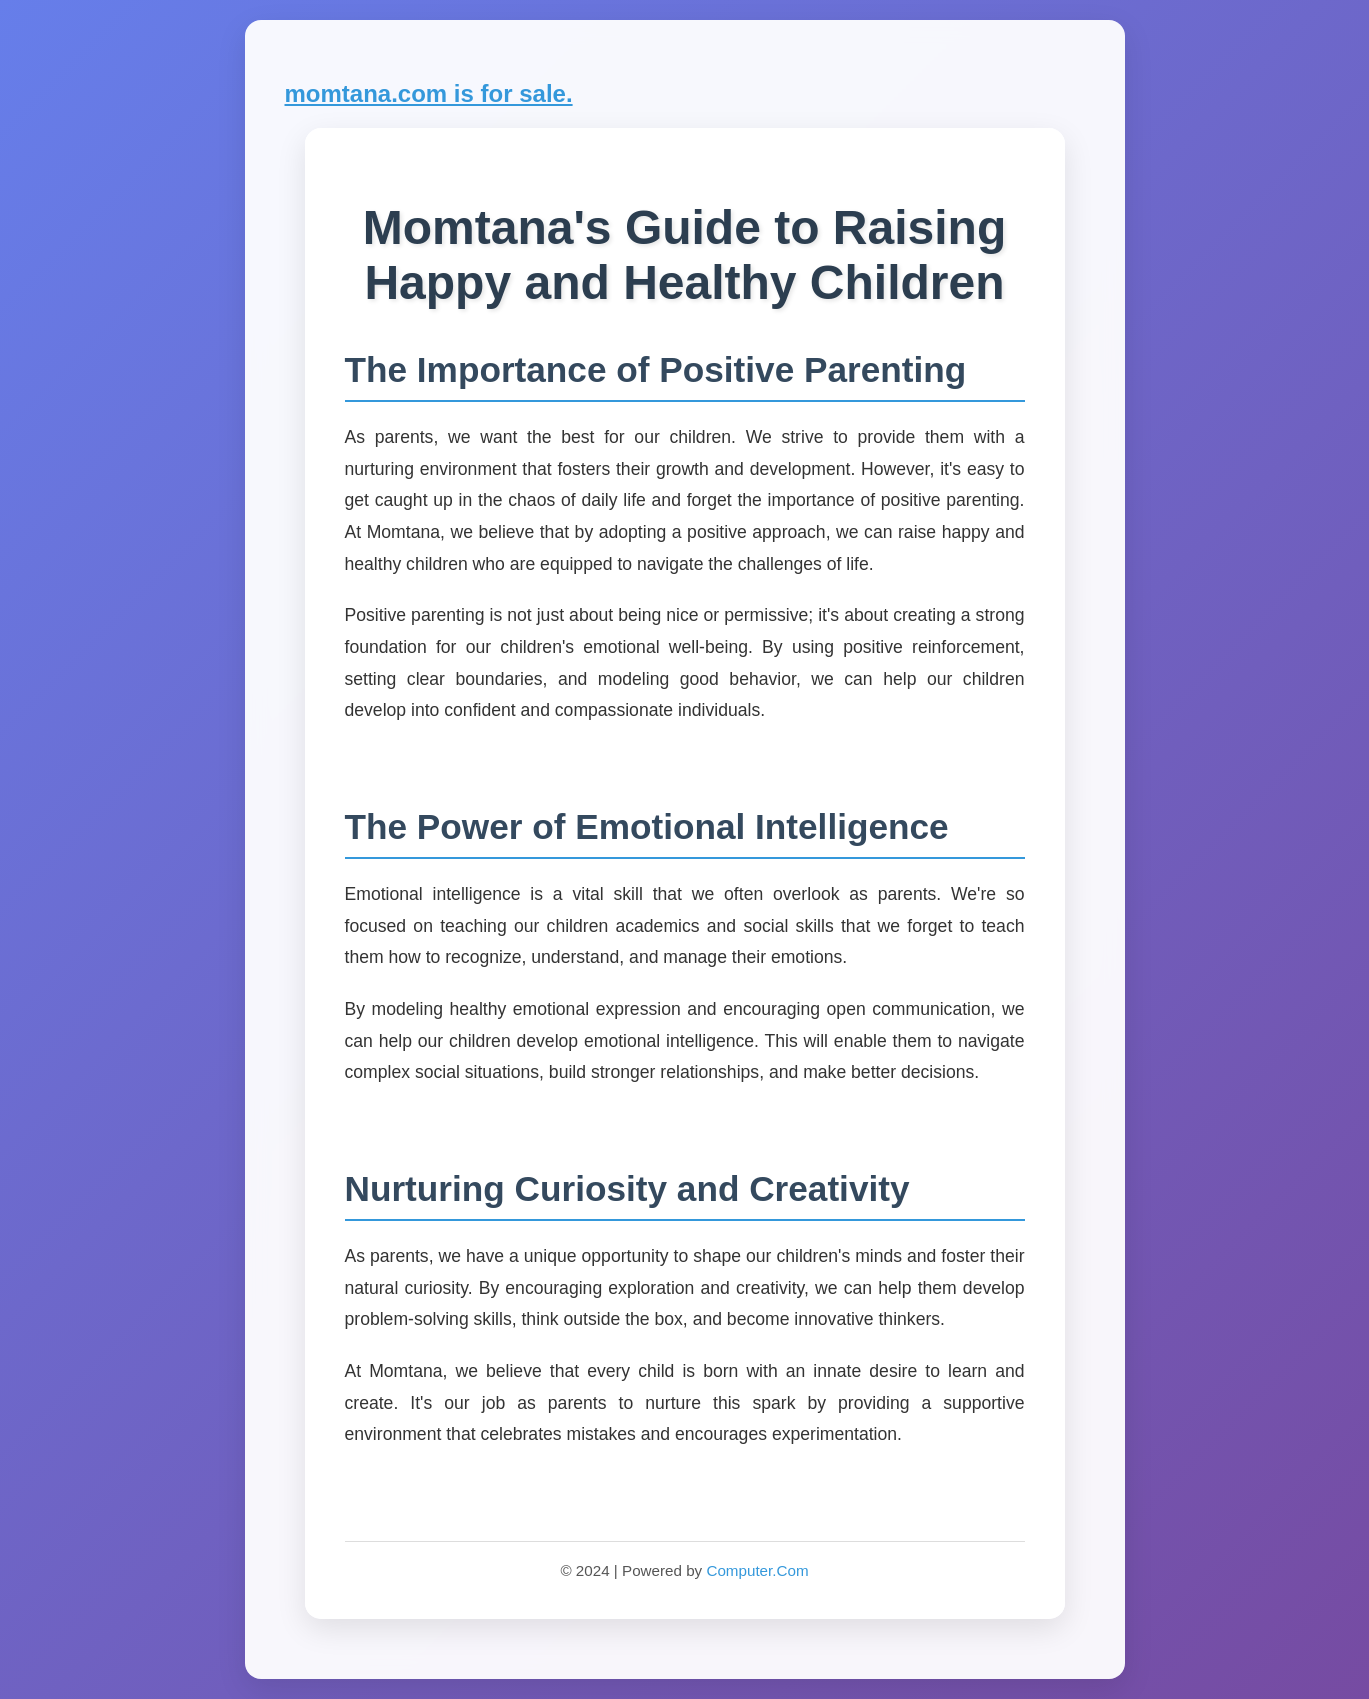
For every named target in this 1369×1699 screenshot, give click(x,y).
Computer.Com (757, 1570)
